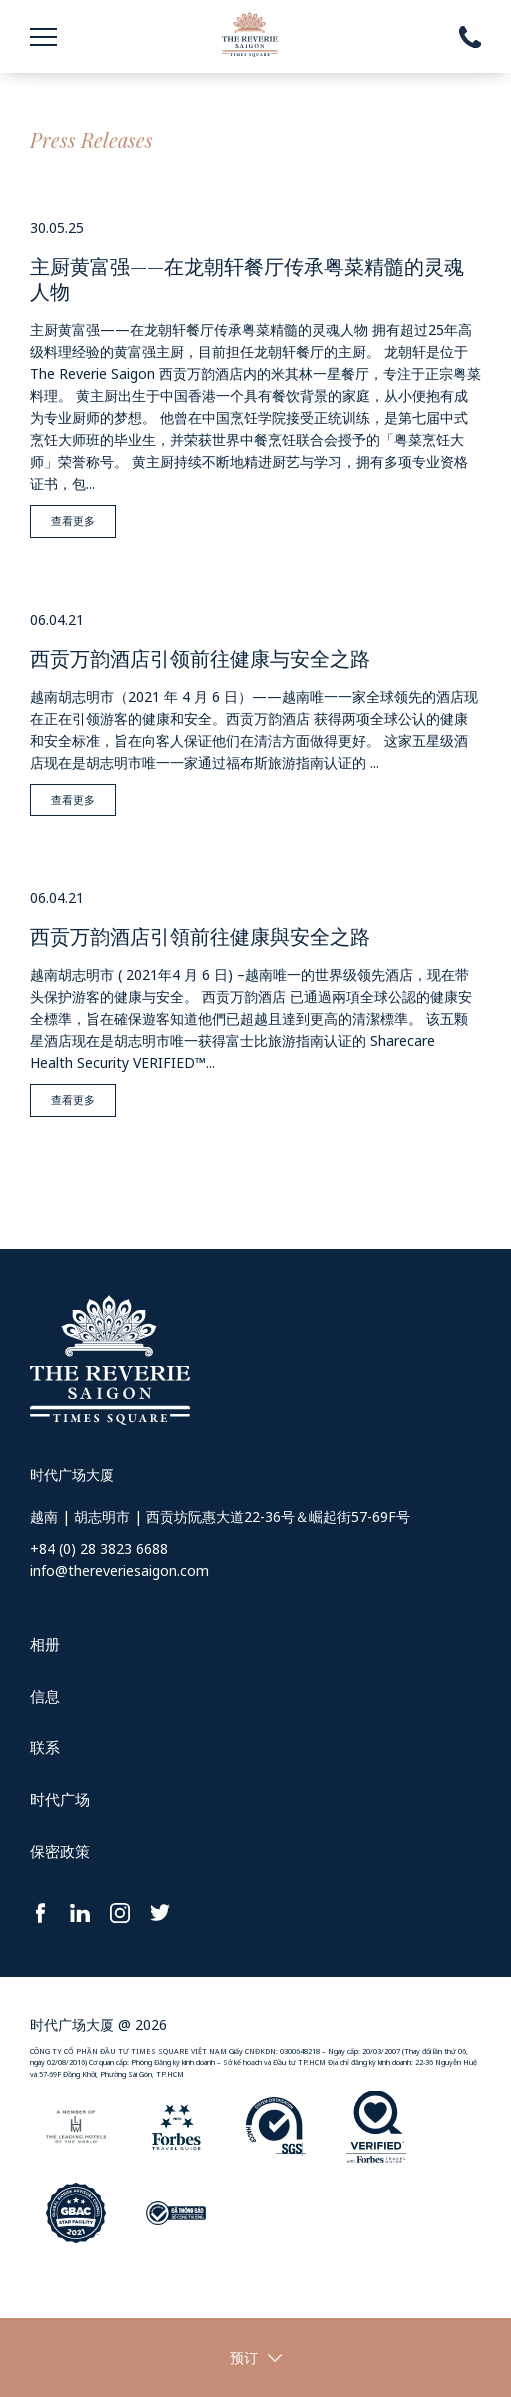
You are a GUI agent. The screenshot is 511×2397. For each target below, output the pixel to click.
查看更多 (73, 520)
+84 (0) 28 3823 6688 (99, 1548)
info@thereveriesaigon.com (119, 1570)
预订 (244, 2357)
